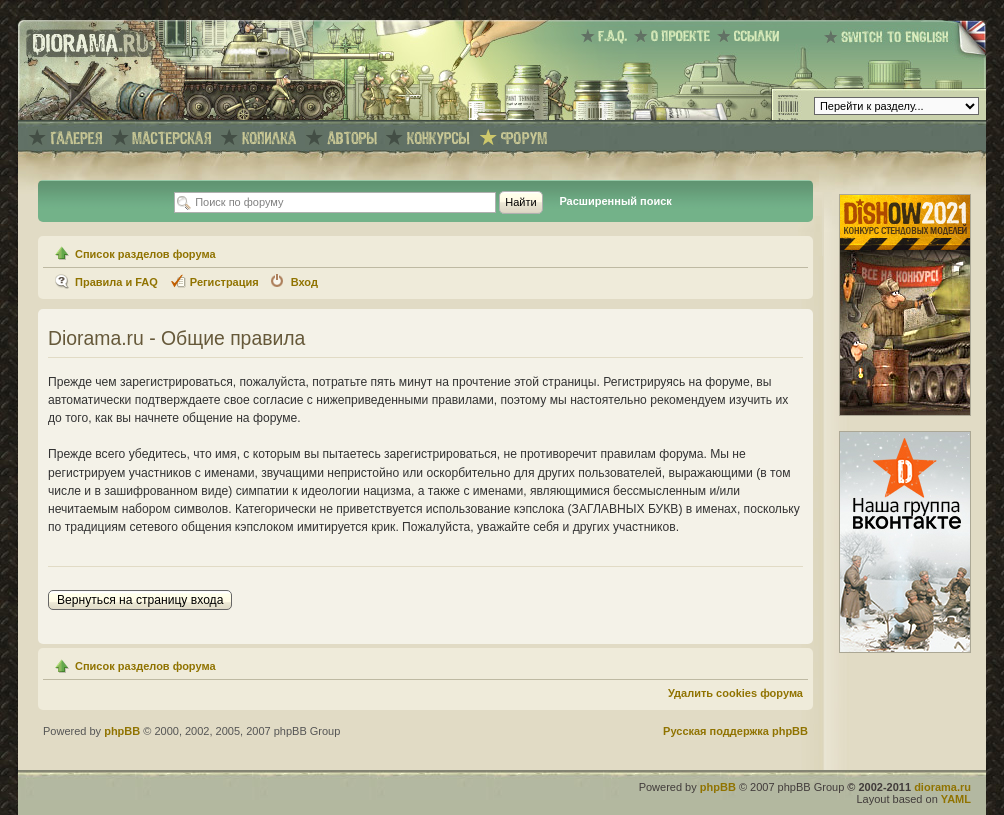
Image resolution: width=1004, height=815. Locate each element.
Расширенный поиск (615, 201)
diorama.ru (942, 787)
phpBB (122, 731)
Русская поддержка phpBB (735, 731)
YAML (956, 799)
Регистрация (224, 282)
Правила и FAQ (116, 282)
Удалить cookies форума (735, 693)
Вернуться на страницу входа (140, 600)
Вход (304, 282)
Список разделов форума (145, 254)
